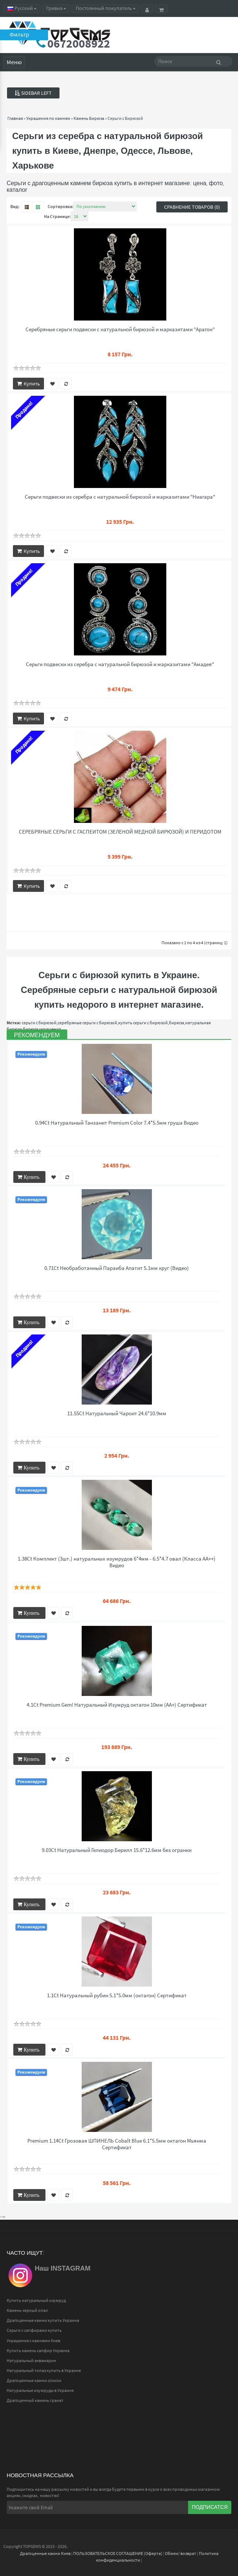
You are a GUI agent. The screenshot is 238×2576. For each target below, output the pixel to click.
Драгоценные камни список (34, 2380)
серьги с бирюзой (39, 1022)
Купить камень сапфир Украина (38, 2350)
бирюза (176, 1022)
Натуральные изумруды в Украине (40, 2390)
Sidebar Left (33, 93)
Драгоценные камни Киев (45, 2553)
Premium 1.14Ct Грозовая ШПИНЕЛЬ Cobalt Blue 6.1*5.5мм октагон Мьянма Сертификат (116, 2144)
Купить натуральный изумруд (36, 2300)
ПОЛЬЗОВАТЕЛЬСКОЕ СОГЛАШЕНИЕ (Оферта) (117, 2553)
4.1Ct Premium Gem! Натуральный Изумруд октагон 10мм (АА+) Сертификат (117, 1704)
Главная (15, 118)
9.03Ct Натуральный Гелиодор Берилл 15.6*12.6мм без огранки (116, 1850)
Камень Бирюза (89, 118)
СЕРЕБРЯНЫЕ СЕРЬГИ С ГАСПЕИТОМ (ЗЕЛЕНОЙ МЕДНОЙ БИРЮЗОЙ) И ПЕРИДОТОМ (120, 831)
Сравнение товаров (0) (192, 207)
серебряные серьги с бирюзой (87, 1022)
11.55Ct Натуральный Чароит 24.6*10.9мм (116, 1413)
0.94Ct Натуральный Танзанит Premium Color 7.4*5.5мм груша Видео (116, 1122)
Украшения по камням (48, 118)
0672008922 (78, 43)
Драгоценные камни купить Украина (43, 2320)
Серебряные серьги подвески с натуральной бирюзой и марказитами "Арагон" (120, 329)
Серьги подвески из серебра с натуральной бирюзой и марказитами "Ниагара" (120, 497)
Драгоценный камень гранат (35, 2400)
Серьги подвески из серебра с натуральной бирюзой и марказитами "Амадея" (120, 664)
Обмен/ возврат (180, 2553)
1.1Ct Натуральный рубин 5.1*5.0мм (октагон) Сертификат (117, 1995)
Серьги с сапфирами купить (34, 2330)
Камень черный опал (27, 2310)
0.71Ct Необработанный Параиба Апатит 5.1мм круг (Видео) (116, 1268)
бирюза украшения (42, 1029)
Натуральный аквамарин (31, 2360)
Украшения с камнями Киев (33, 2340)
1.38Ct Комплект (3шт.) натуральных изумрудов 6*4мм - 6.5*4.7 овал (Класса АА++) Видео (116, 1562)
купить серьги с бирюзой (143, 1022)
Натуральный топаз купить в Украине (44, 2370)
